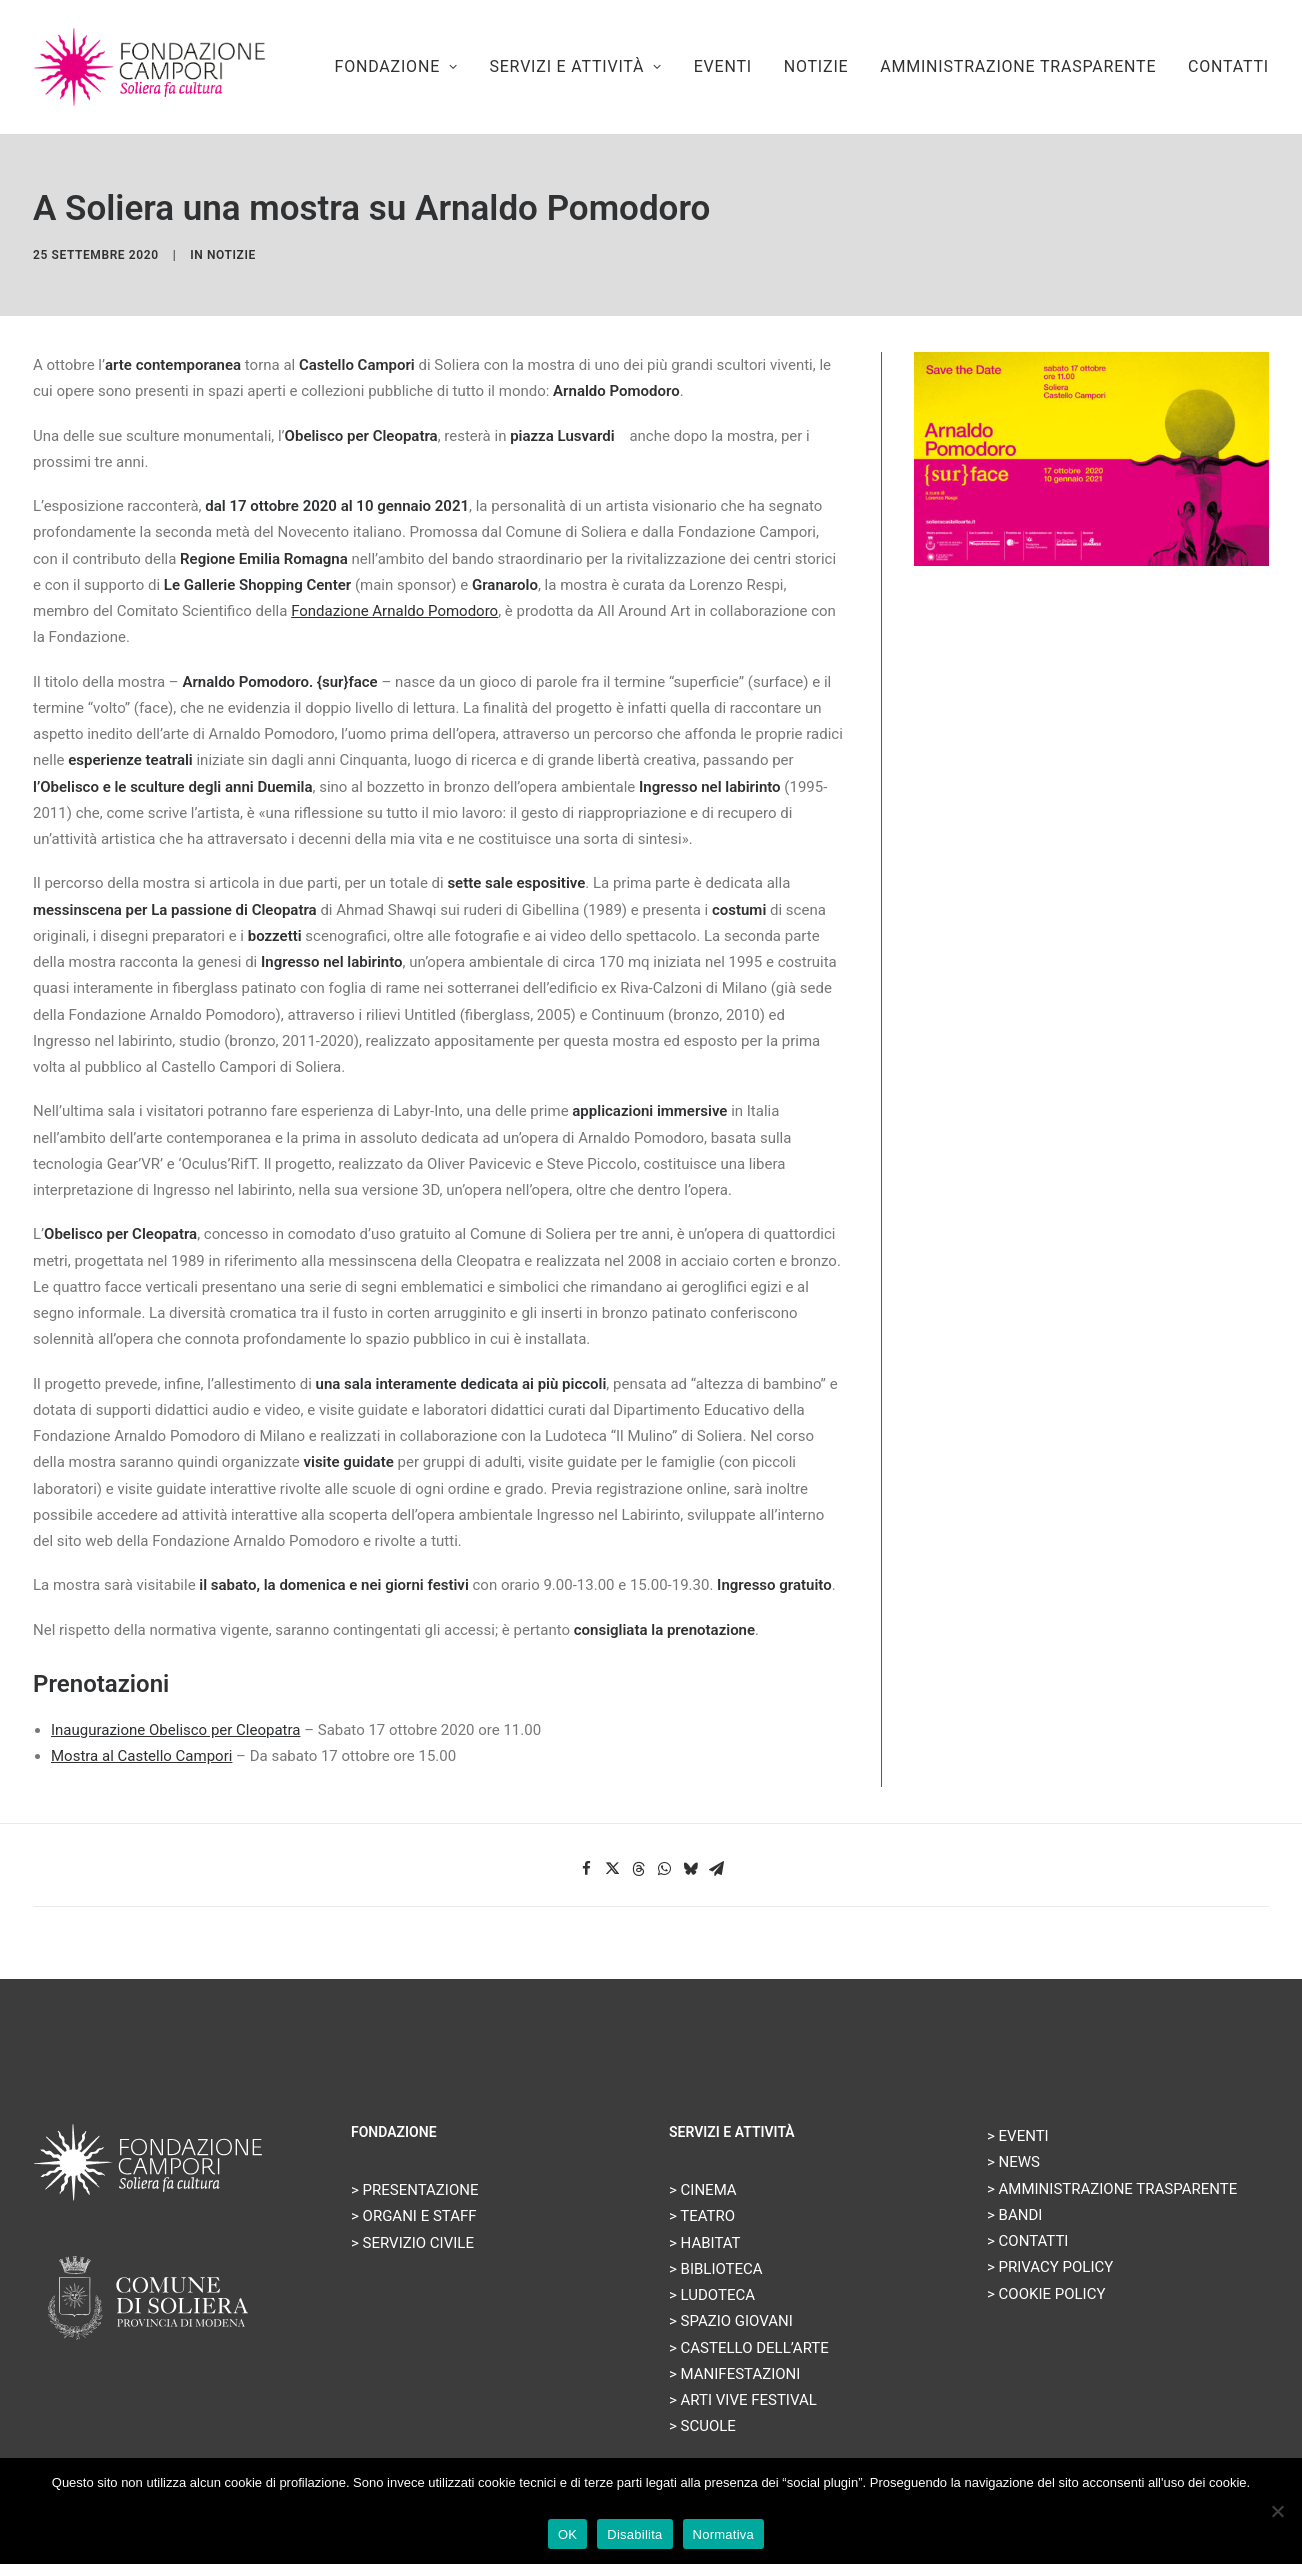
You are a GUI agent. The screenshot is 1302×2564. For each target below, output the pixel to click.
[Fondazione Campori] (149, 67)
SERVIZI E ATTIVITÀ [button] (575, 66)
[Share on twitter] (612, 1869)
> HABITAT (705, 2243)
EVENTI (723, 66)
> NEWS (1013, 2162)
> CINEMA (703, 2190)
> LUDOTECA (712, 2295)
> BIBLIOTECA (716, 2269)
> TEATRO (702, 2216)
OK (567, 2534)
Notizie (231, 255)
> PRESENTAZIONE (415, 2190)
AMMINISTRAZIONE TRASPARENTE (1018, 66)
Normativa (724, 2534)
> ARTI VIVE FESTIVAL (743, 2400)
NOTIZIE (816, 66)
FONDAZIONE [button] (396, 66)
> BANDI (1014, 2215)
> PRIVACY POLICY (1050, 2267)
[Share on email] (716, 1869)
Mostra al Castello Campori (141, 1756)
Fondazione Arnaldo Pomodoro (394, 611)
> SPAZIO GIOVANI (731, 2321)
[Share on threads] (638, 1869)
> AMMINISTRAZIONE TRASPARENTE (1112, 2189)
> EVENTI (1018, 2136)
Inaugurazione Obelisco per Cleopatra (175, 1730)
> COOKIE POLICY (1046, 2294)
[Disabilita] (1277, 2511)
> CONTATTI (1027, 2241)
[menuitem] (403, 67)
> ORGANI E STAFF (414, 2216)
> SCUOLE (702, 2426)
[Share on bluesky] (690, 1869)
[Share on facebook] (586, 1869)
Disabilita (634, 2534)
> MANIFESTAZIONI (734, 2374)
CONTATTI (1228, 66)
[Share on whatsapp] (664, 1869)
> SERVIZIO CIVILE (412, 2243)
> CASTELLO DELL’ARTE (749, 2348)
